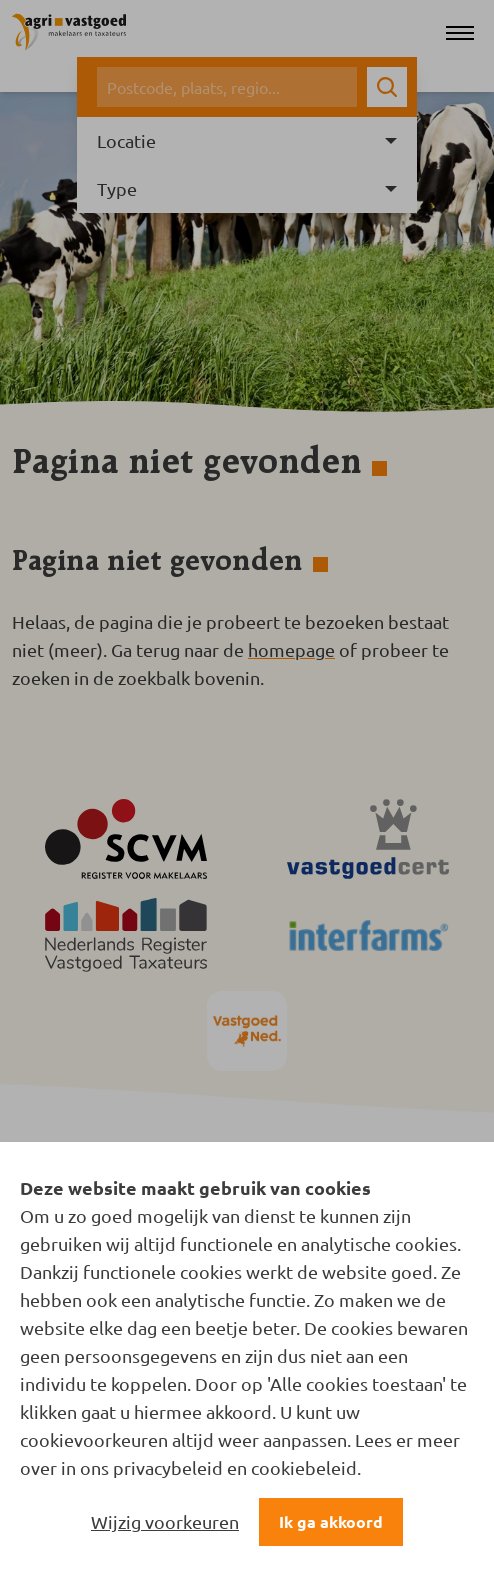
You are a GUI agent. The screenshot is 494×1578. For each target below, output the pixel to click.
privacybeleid (168, 1467)
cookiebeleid (304, 1467)
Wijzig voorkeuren (165, 1521)
